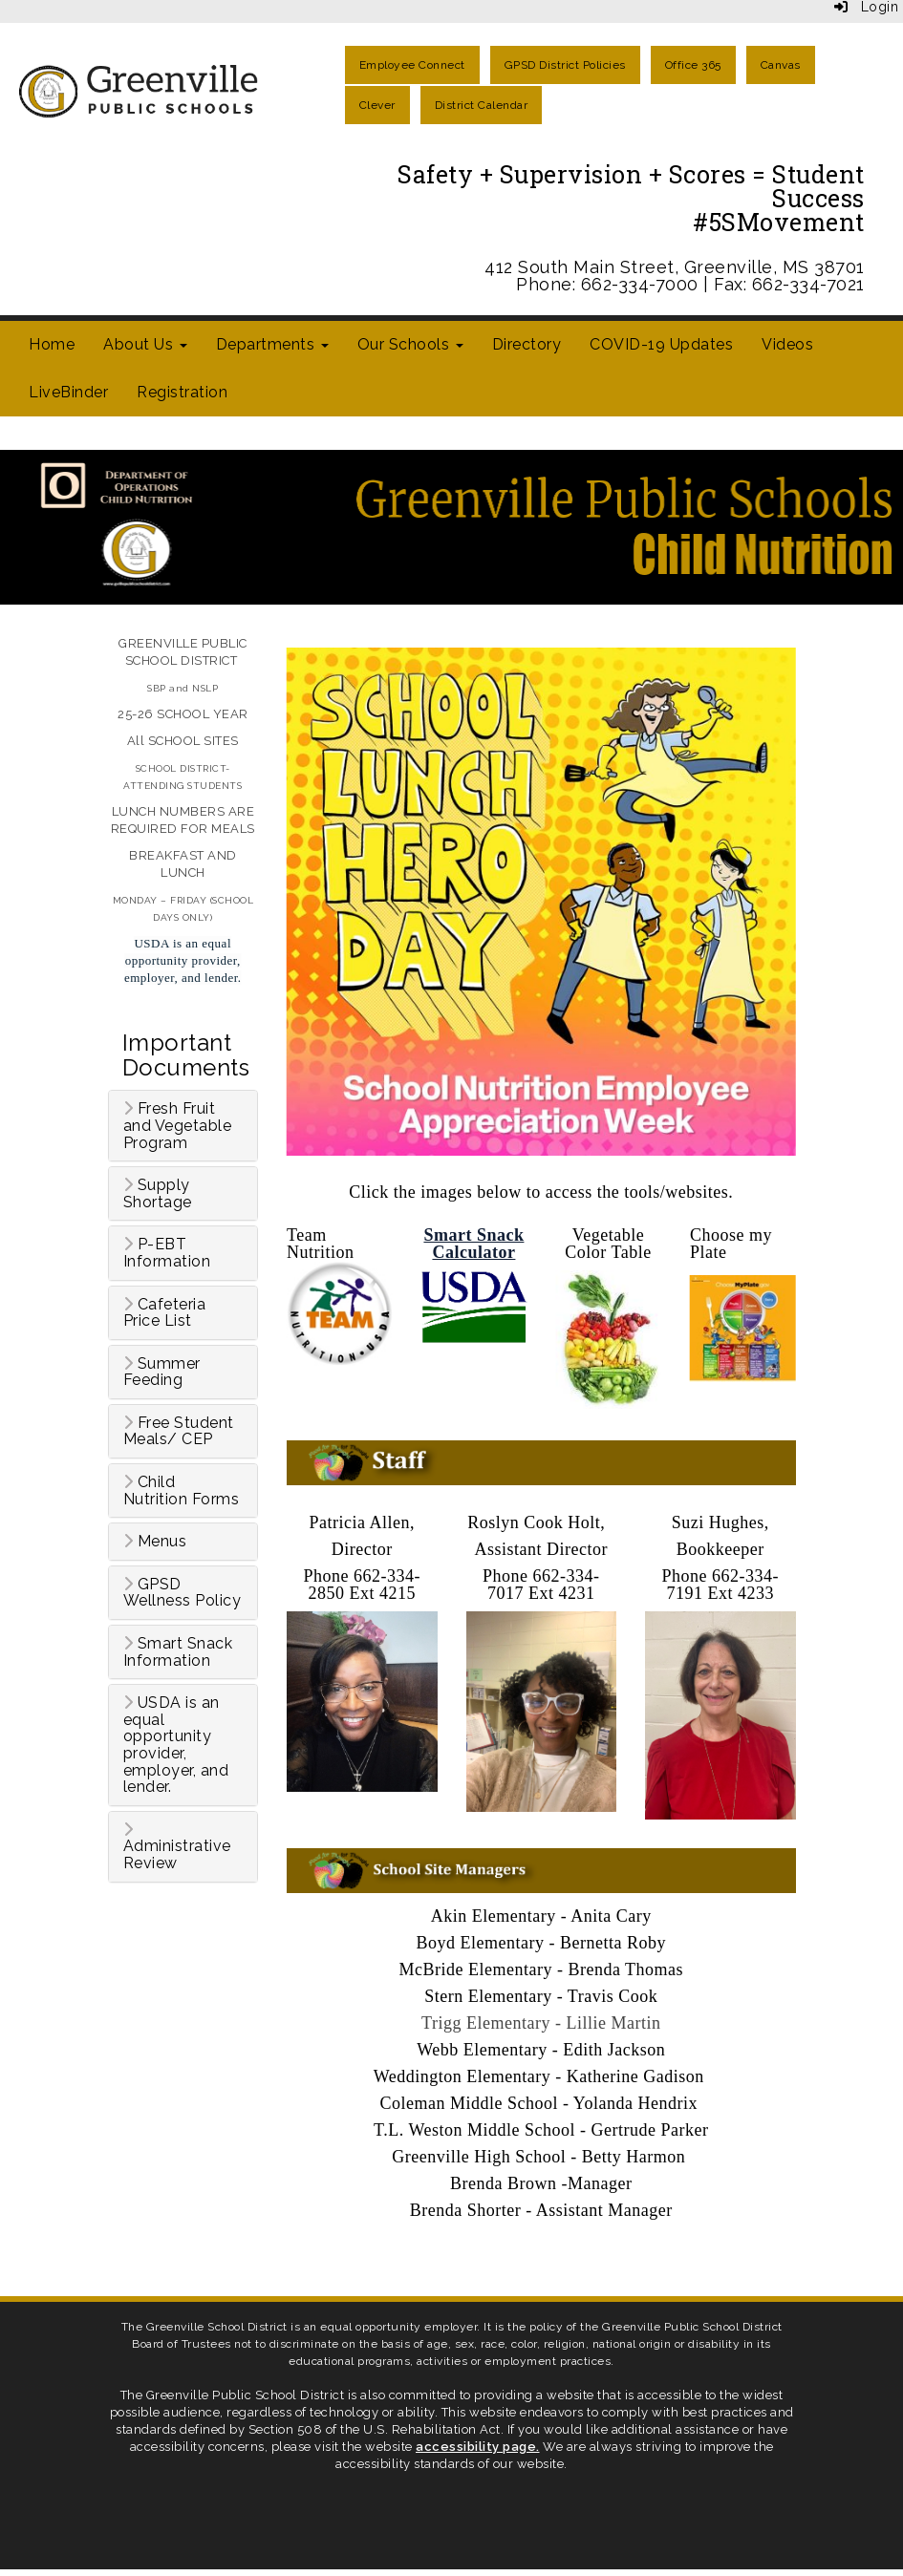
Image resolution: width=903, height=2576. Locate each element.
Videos (787, 344)
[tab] (183, 1125)
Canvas (781, 65)
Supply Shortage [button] (157, 1193)
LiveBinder (68, 392)
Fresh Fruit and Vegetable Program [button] (177, 1125)
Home (52, 344)
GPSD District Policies (565, 65)
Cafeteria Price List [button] (164, 1313)
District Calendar (481, 105)
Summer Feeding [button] (162, 1372)
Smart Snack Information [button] (178, 1652)
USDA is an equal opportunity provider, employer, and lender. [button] (176, 1745)
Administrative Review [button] (177, 1846)
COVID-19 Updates (661, 344)
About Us (145, 344)
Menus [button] (155, 1541)
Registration (182, 392)
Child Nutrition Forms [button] (181, 1490)
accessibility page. (478, 2446)
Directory (527, 344)
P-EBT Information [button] (167, 1252)
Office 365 (693, 65)
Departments (272, 344)
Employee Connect (412, 65)
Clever (377, 105)
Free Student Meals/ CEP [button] (178, 1431)
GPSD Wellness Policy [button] (182, 1592)
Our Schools (410, 344)
